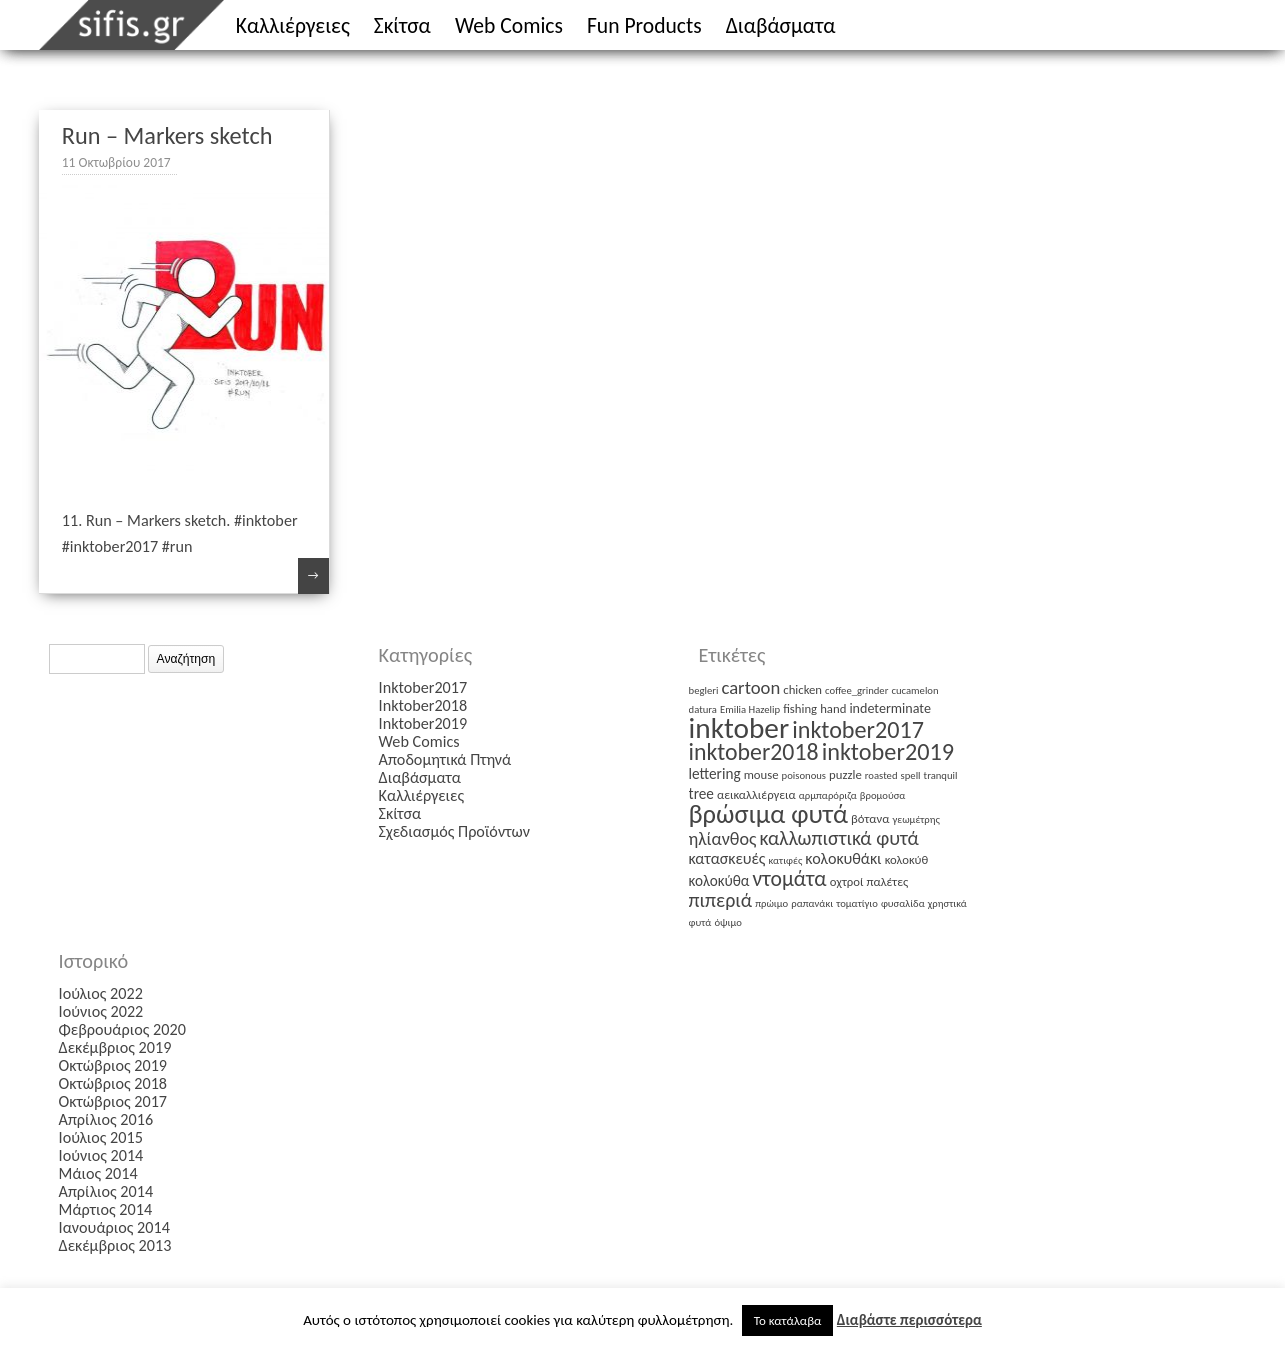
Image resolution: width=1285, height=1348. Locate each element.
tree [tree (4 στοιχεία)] (701, 793)
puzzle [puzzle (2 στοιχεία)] (845, 774)
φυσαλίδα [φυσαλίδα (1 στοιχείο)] (903, 903)
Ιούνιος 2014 (101, 1155)
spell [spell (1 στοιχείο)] (911, 775)
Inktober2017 (423, 687)
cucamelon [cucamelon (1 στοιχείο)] (914, 690)
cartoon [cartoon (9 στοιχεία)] (750, 687)
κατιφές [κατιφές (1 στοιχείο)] (786, 860)
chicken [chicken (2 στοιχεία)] (802, 689)
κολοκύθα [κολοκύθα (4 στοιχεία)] (719, 880)
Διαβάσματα (781, 25)
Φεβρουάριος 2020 (122, 1029)
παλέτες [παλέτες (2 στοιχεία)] (888, 881)
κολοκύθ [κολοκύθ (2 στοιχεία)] (907, 859)
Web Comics (509, 25)
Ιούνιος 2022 (101, 1011)
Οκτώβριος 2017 (113, 1101)
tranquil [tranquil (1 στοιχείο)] (941, 775)
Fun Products (644, 25)
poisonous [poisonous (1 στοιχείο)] (804, 775)
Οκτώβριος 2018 (113, 1083)
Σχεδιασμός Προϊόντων (454, 831)
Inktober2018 (423, 705)
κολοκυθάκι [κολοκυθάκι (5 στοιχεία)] (843, 858)
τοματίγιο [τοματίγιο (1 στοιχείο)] (857, 903)
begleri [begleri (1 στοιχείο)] (704, 690)
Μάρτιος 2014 (106, 1209)
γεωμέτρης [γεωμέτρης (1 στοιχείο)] (916, 819)
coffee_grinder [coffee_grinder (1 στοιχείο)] (856, 690)
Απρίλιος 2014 (106, 1191)
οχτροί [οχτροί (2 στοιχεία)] (847, 881)
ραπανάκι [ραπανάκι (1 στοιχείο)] (812, 903)
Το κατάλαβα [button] (788, 1320)
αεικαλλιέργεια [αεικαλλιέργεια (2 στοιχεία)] (756, 794)
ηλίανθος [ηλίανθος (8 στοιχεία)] (723, 839)
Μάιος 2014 (98, 1173)
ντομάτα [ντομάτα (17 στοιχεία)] (790, 878)
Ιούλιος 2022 (101, 993)
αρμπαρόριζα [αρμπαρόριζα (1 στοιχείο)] (828, 795)
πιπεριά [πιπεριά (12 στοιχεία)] (721, 900)
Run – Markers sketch (167, 136)
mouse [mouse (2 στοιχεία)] (761, 774)
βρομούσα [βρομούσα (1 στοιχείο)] (883, 795)
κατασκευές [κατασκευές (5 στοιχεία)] (727, 858)
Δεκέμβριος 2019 (115, 1047)
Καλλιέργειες (293, 25)
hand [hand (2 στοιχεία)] (833, 708)
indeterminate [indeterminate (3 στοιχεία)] (890, 708)
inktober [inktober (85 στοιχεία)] (739, 728)
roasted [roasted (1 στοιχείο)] (881, 775)
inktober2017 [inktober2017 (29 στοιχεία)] (858, 729)
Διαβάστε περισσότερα (909, 1320)
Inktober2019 (423, 723)
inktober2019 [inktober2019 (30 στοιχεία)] (888, 752)
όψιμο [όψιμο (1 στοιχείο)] (727, 922)
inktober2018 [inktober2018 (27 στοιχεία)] (754, 751)
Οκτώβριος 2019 (113, 1065)
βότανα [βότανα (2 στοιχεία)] (870, 818)
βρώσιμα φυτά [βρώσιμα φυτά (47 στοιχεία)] (768, 814)
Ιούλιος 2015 (101, 1137)
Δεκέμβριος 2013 (115, 1245)
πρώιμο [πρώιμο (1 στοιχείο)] (771, 903)
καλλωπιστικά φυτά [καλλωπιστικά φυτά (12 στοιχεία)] (839, 838)
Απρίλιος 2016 (106, 1119)
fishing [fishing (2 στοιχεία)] (800, 708)
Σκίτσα (402, 25)
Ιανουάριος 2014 (114, 1227)
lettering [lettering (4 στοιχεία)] (715, 773)
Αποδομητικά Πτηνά (445, 759)
